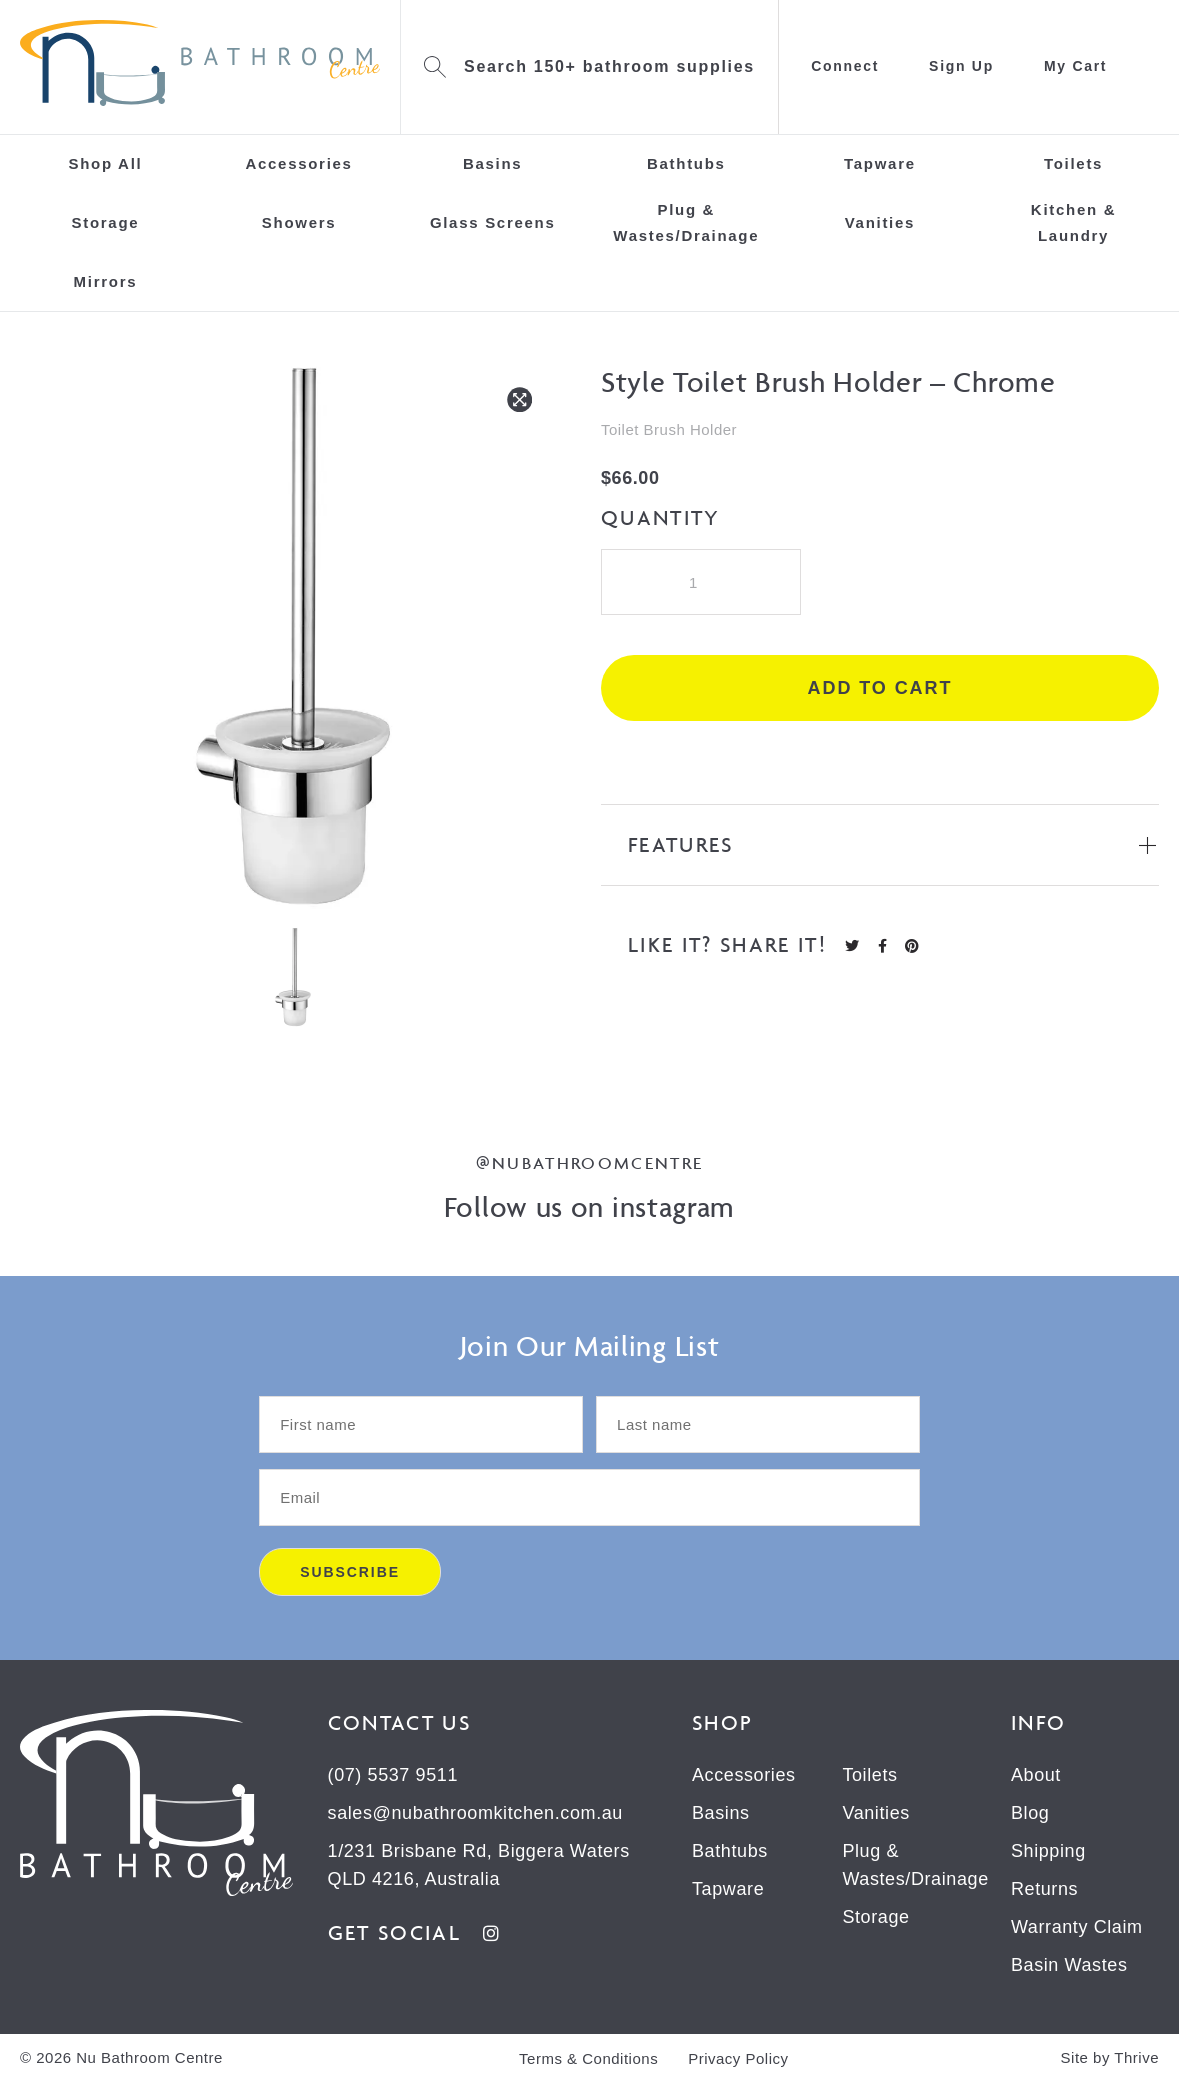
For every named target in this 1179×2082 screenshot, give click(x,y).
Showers (299, 222)
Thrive (1136, 2057)
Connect (845, 66)
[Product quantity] (701, 582)
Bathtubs (686, 163)
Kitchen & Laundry (1073, 222)
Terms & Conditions (588, 2058)
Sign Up (961, 66)
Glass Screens (493, 222)
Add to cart (880, 688)
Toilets (1073, 163)
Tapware (880, 163)
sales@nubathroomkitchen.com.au (475, 1813)
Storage (106, 222)
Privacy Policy (738, 2058)
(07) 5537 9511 (393, 1775)
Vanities (880, 222)
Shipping (1048, 1851)
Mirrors (106, 281)
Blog (1030, 1813)
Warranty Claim (1077, 1927)
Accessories (298, 163)
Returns (1044, 1889)
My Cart (1075, 66)
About (1036, 1775)
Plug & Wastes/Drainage (686, 222)
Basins (492, 163)
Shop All (105, 163)
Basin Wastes (1069, 1965)
